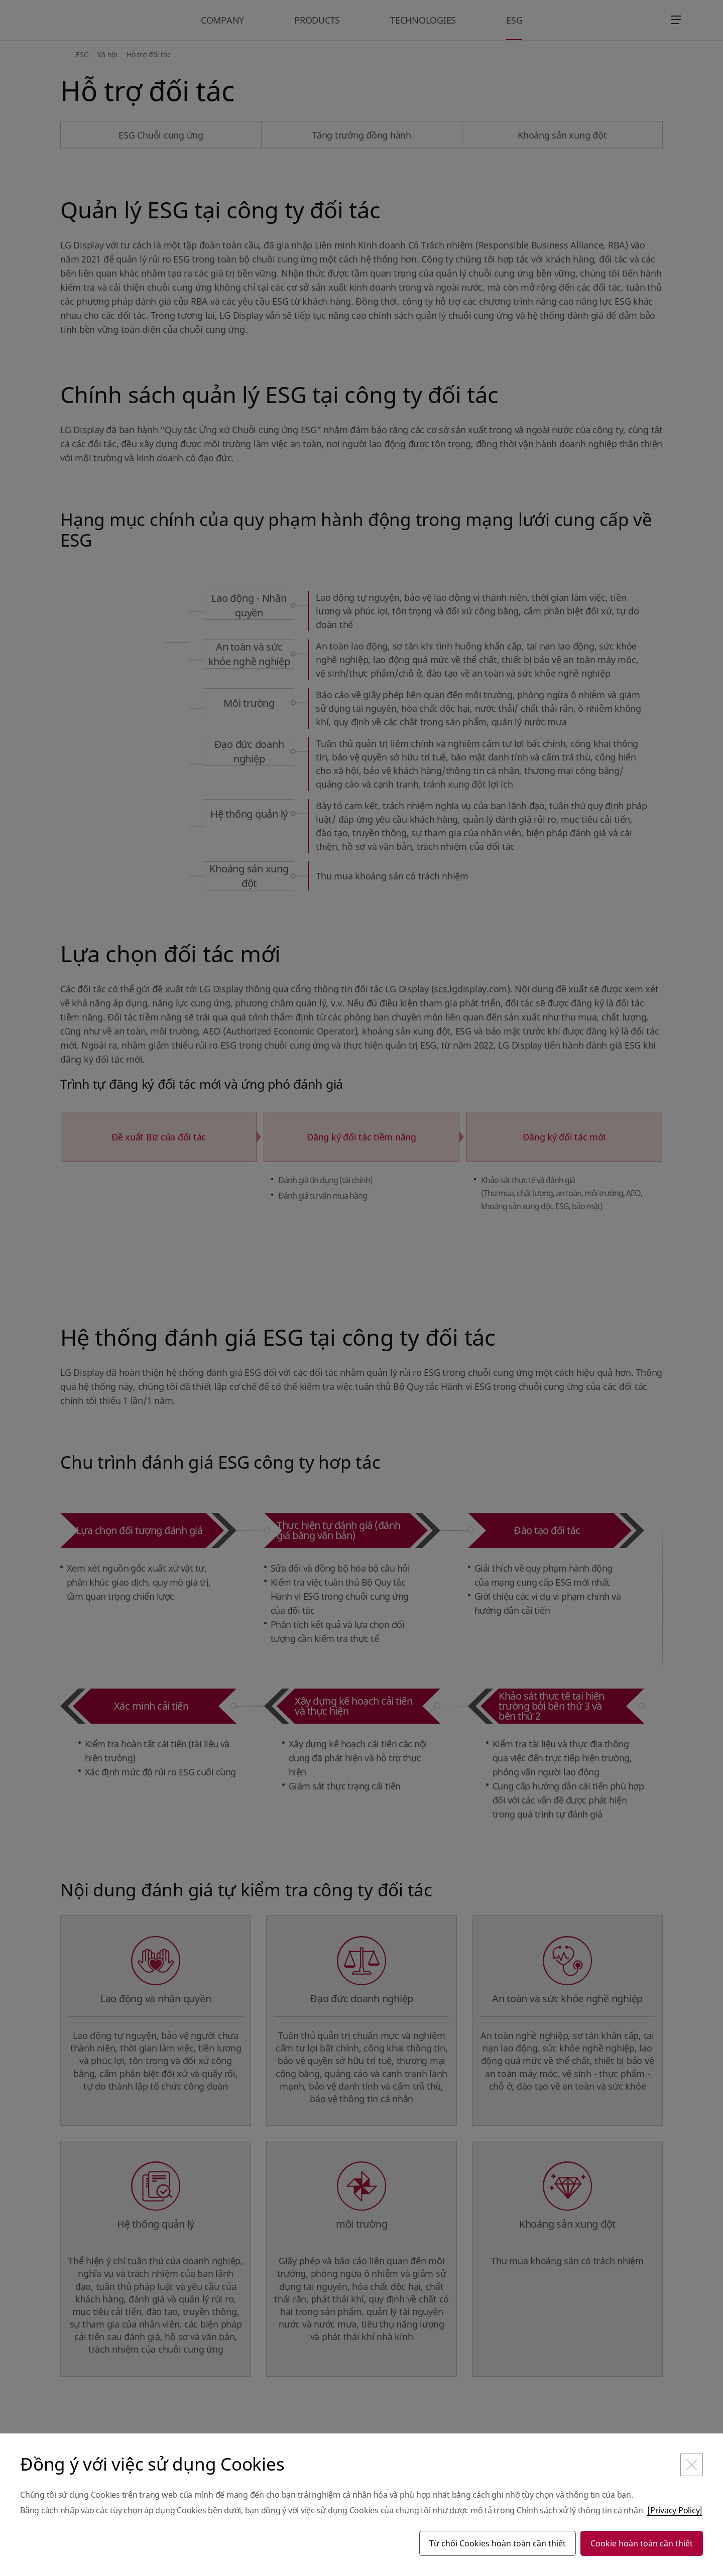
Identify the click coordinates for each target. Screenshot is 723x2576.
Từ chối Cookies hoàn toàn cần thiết (497, 2543)
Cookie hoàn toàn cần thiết (641, 2543)
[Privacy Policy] (674, 2510)
